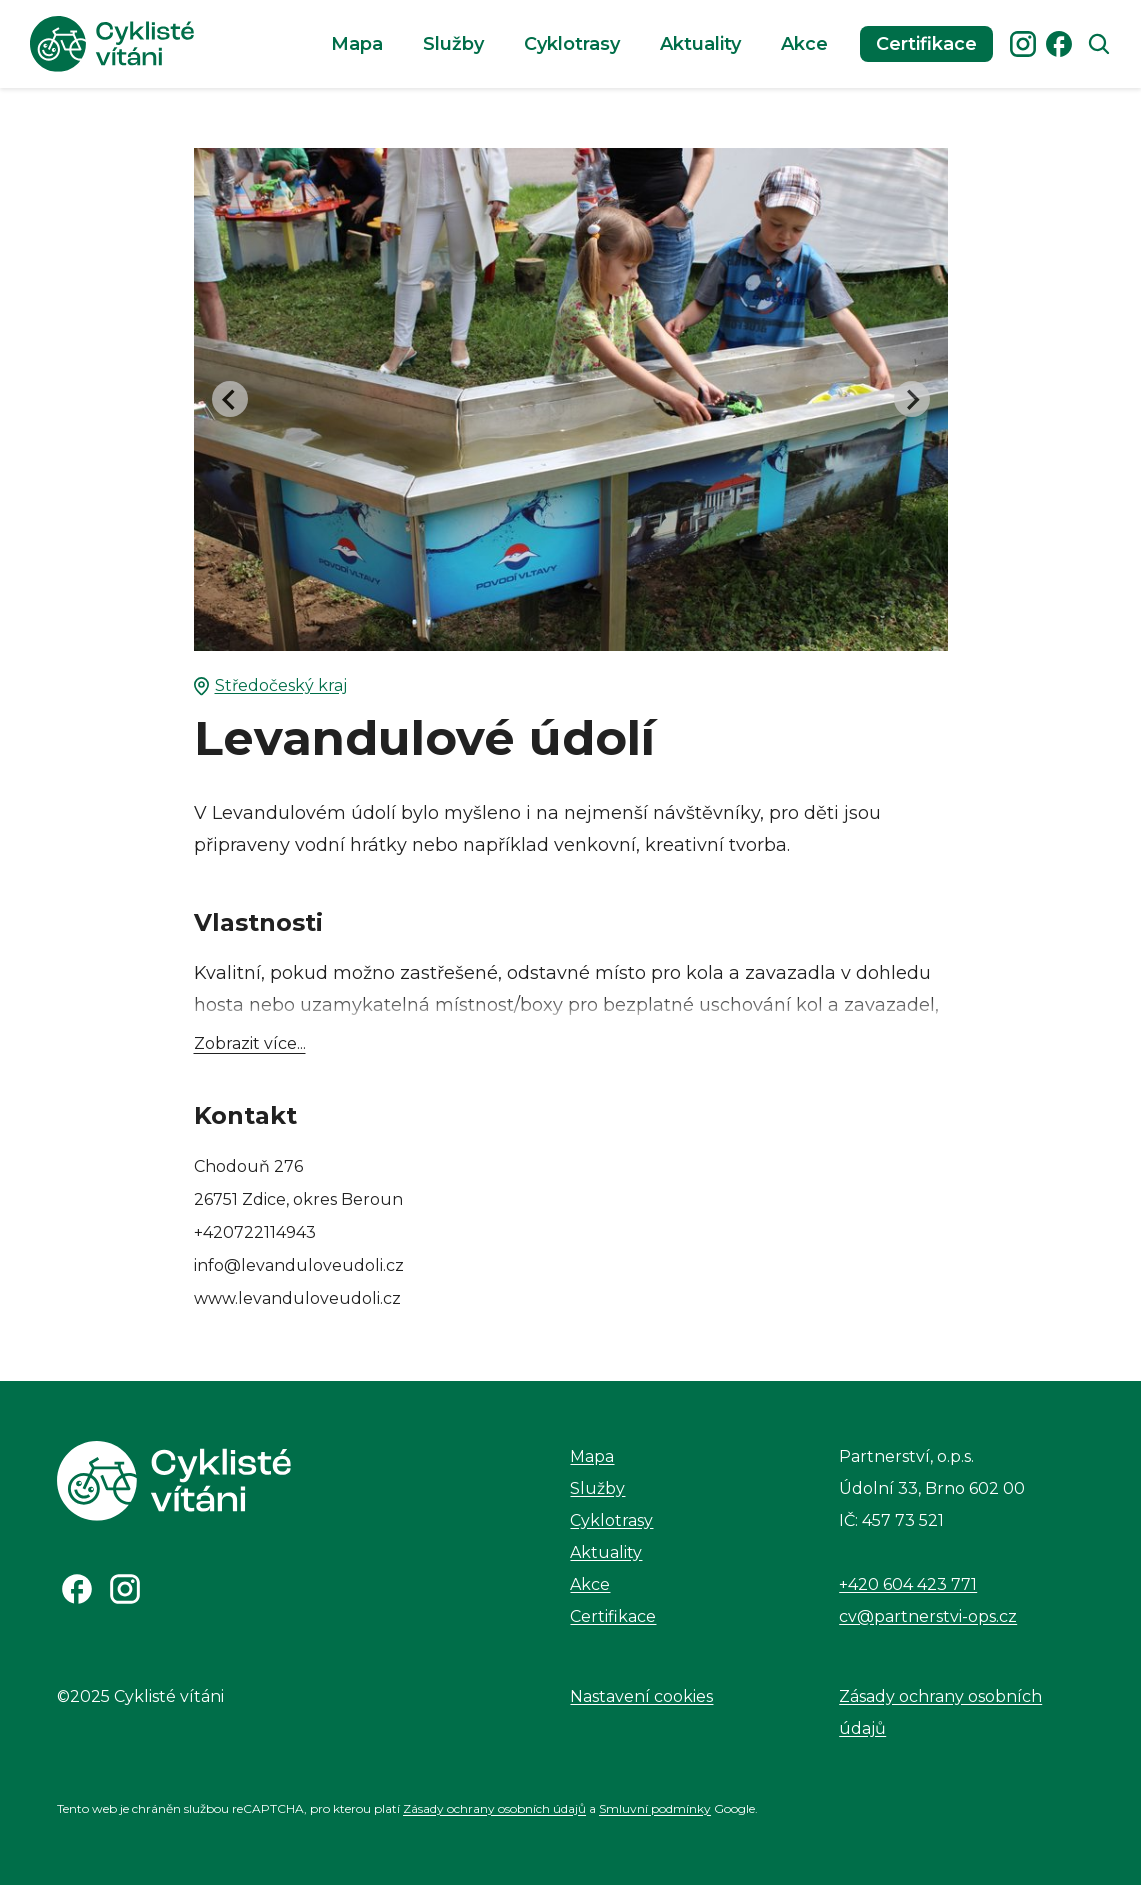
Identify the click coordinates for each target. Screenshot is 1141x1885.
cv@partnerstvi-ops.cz (928, 1616)
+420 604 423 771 (908, 1584)
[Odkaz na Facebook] (77, 1589)
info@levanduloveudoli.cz (299, 1265)
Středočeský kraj (270, 686)
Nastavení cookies (641, 1696)
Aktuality (700, 44)
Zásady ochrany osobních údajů (940, 1712)
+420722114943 (255, 1232)
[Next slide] (912, 399)
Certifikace (926, 44)
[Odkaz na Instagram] (125, 1589)
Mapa (357, 44)
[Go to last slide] (230, 399)
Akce (804, 44)
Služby (453, 44)
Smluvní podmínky (655, 1808)
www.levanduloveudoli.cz (297, 1298)
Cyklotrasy (572, 44)
